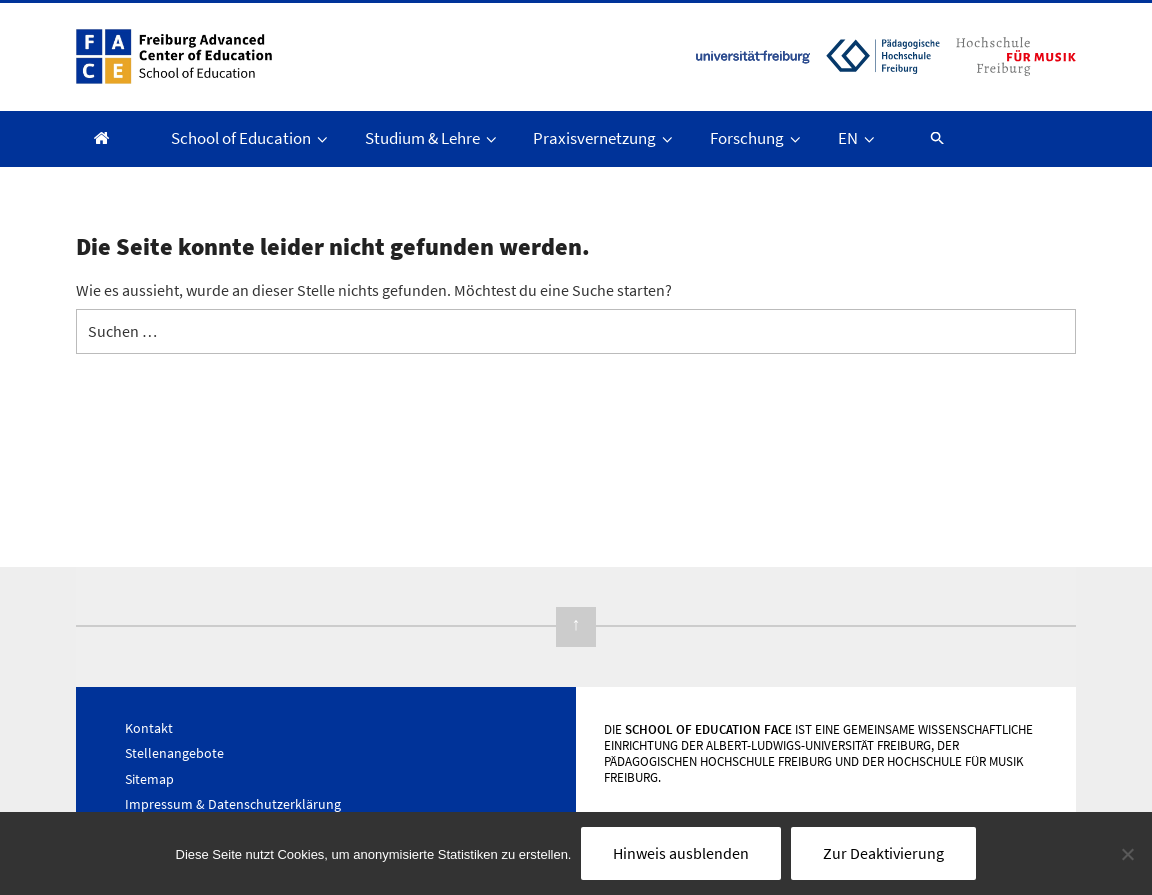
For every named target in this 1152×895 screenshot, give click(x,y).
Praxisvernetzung (604, 138)
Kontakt (149, 728)
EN (858, 138)
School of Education (251, 138)
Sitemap (149, 779)
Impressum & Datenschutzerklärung (233, 804)
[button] (928, 137)
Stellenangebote (174, 753)
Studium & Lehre (432, 138)
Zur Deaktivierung (883, 853)
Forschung (757, 138)
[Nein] (1127, 854)
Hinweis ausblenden (681, 853)
